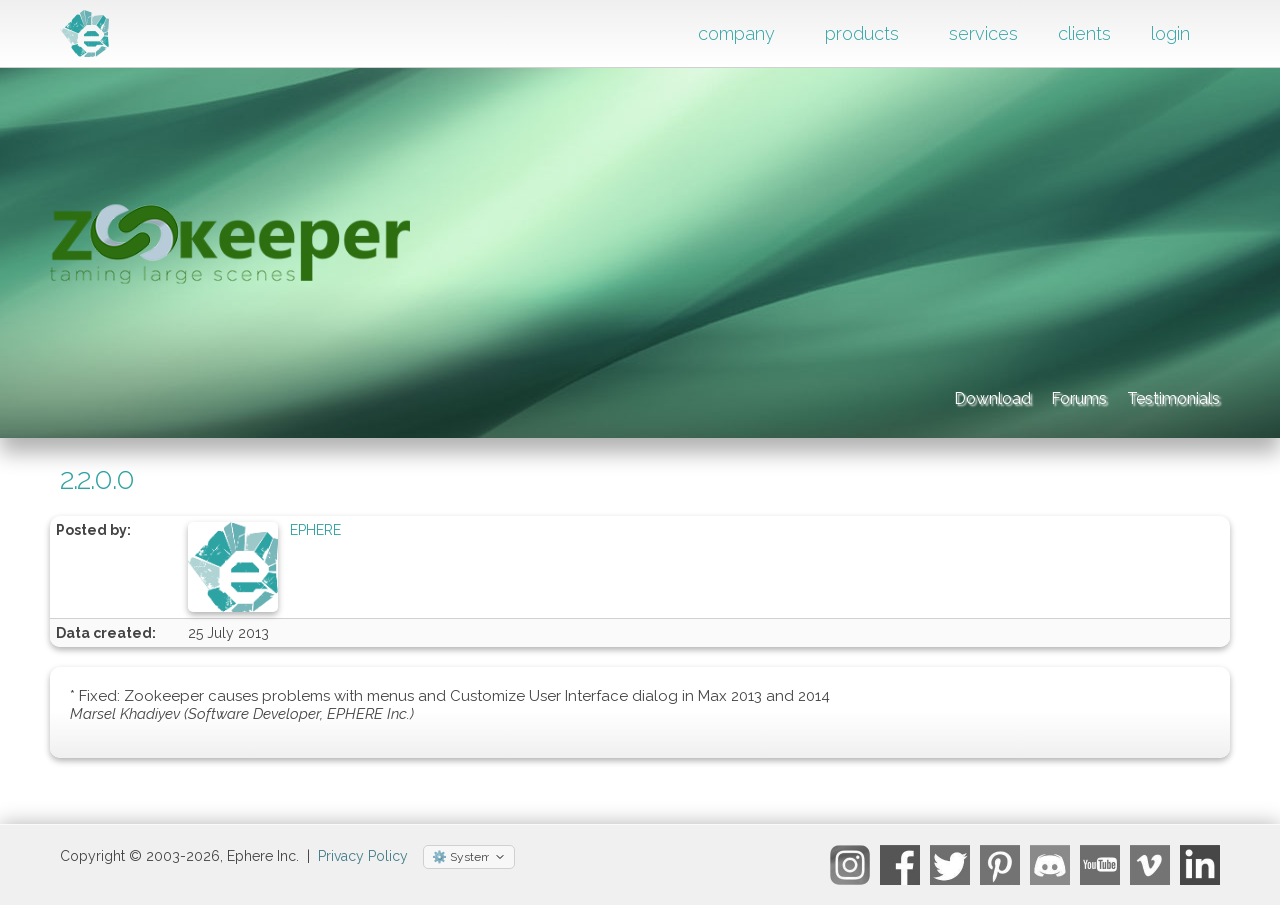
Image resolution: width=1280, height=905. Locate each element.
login (1170, 33)
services (983, 33)
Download (861, 395)
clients (1084, 33)
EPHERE (315, 530)
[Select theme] (469, 857)
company (736, 33)
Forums (1003, 395)
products (862, 33)
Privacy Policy (363, 856)
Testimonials (1156, 395)
